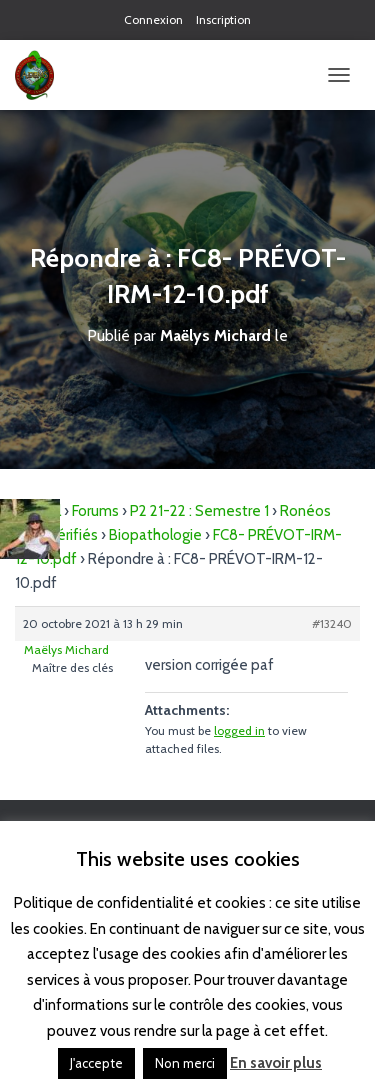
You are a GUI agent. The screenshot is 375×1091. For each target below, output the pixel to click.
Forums (95, 511)
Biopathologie (155, 535)
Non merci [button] (185, 1063)
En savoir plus (276, 1063)
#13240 (332, 623)
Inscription (223, 19)
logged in (239, 730)
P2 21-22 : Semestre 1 (199, 511)
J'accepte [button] (96, 1063)
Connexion (153, 19)
